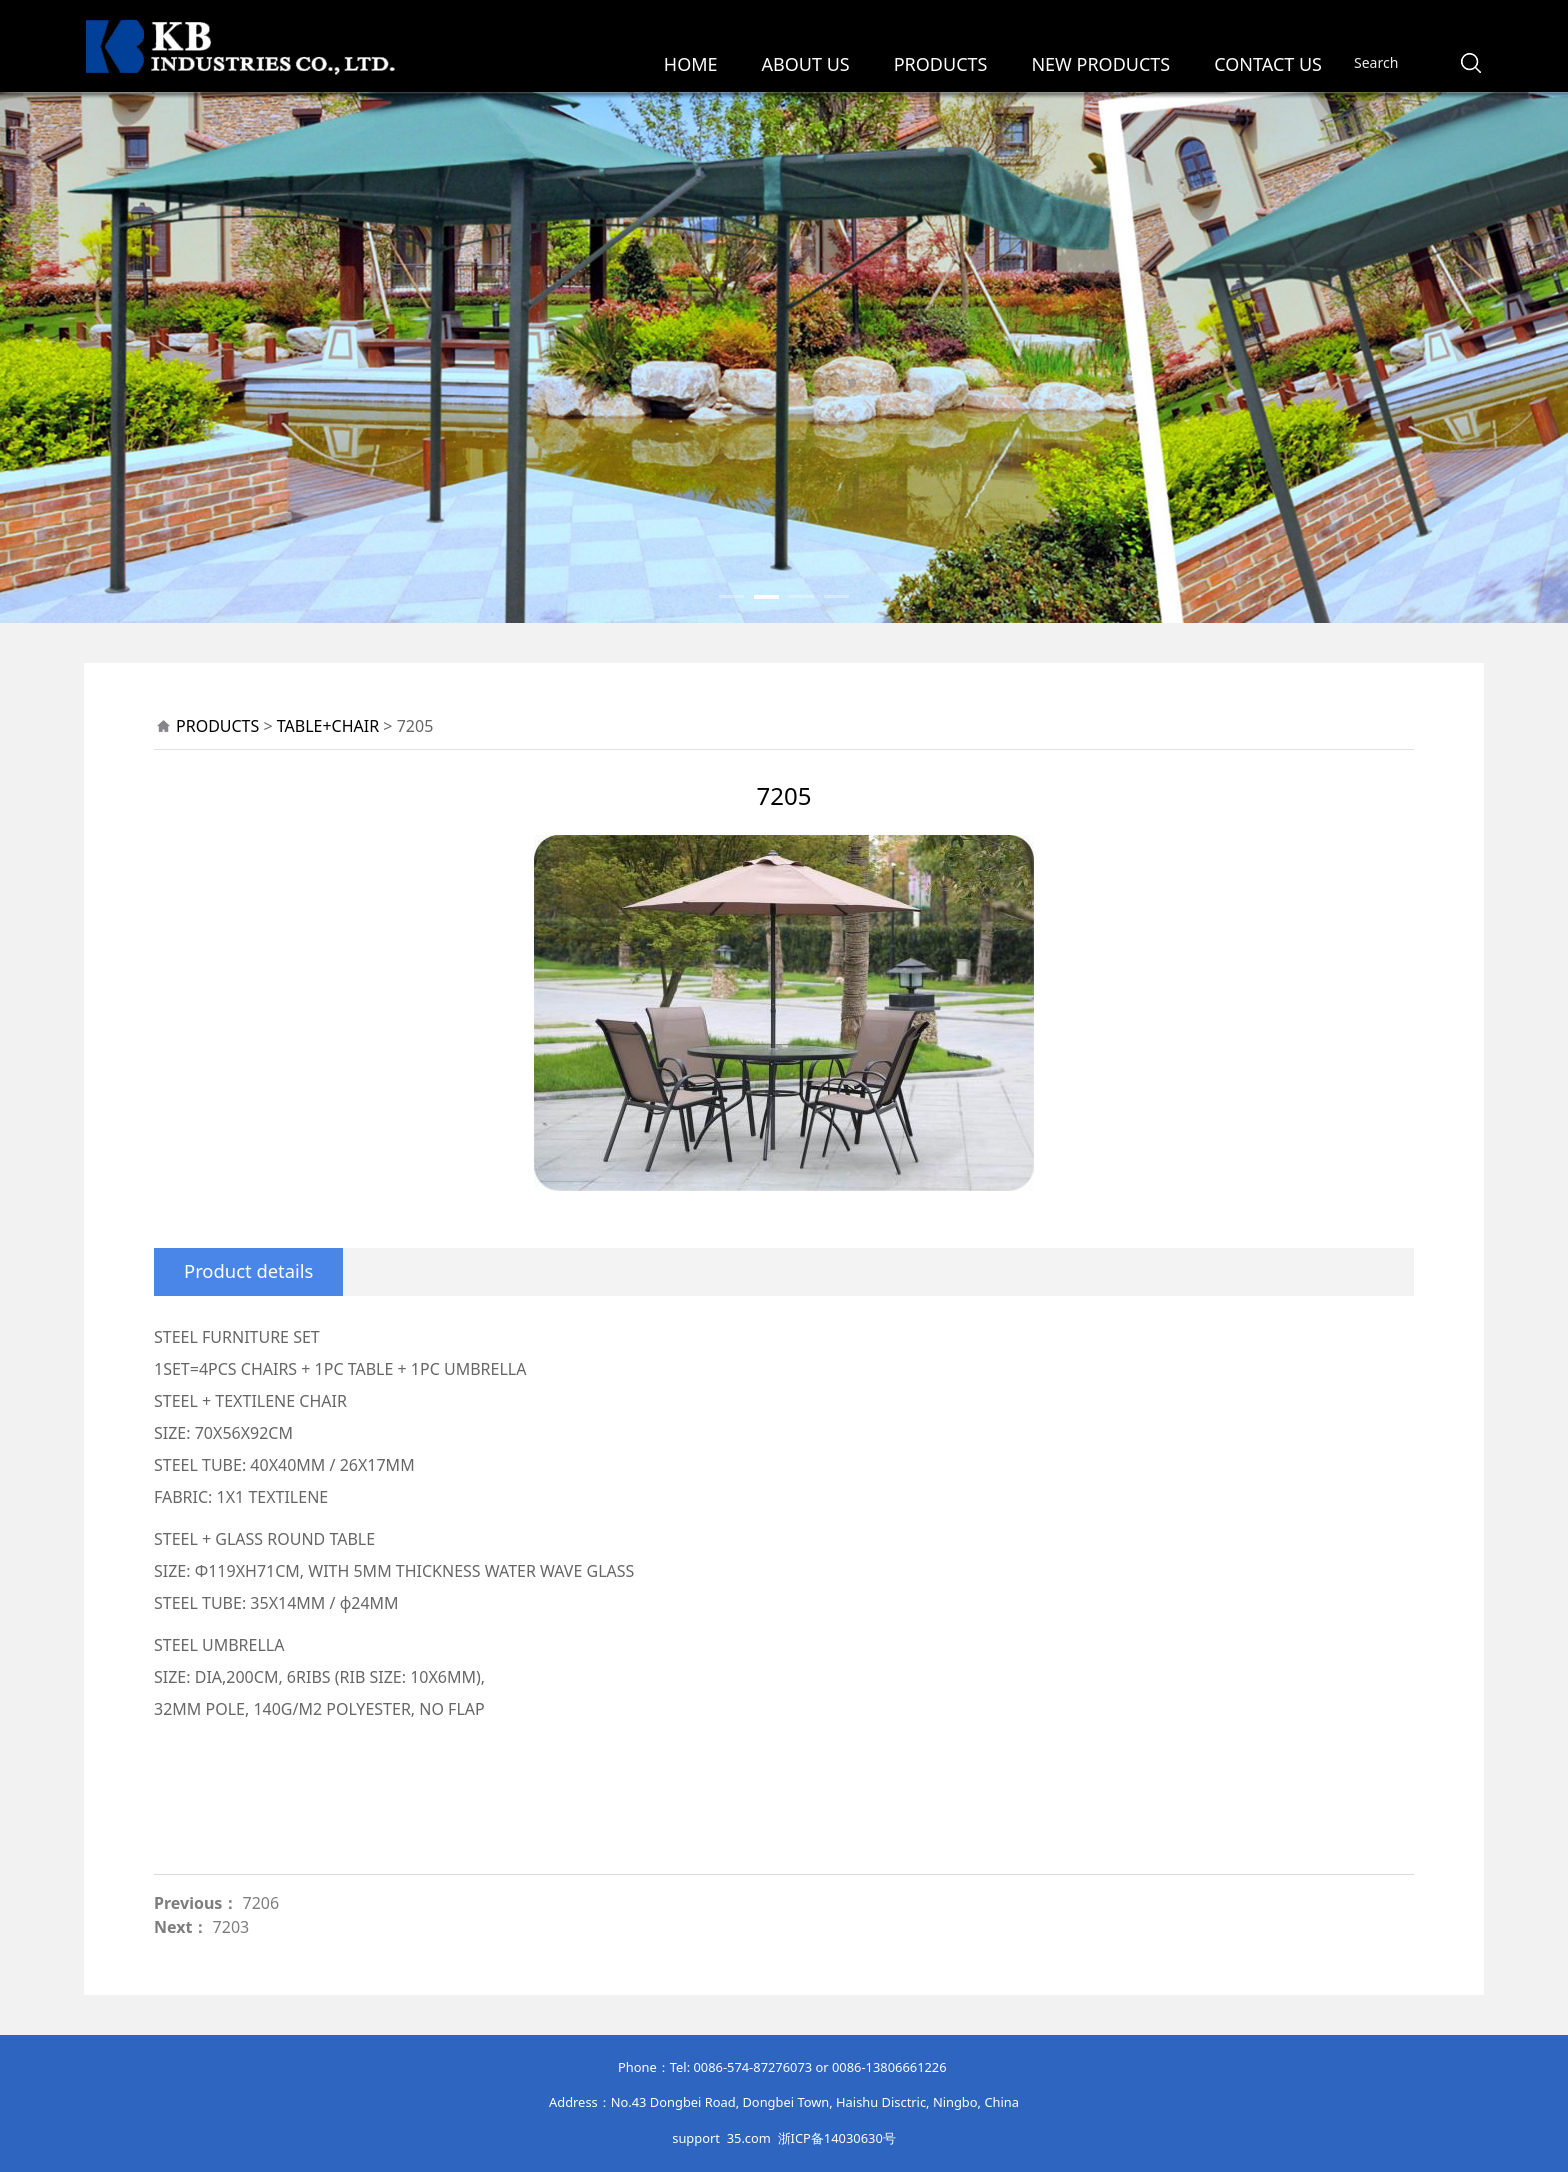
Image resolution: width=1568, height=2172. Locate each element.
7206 (261, 1903)
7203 (231, 1927)
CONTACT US (1268, 64)
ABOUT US (806, 64)
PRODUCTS (941, 64)
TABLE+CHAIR (328, 726)
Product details (248, 1270)
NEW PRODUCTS (1100, 64)
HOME (691, 64)
